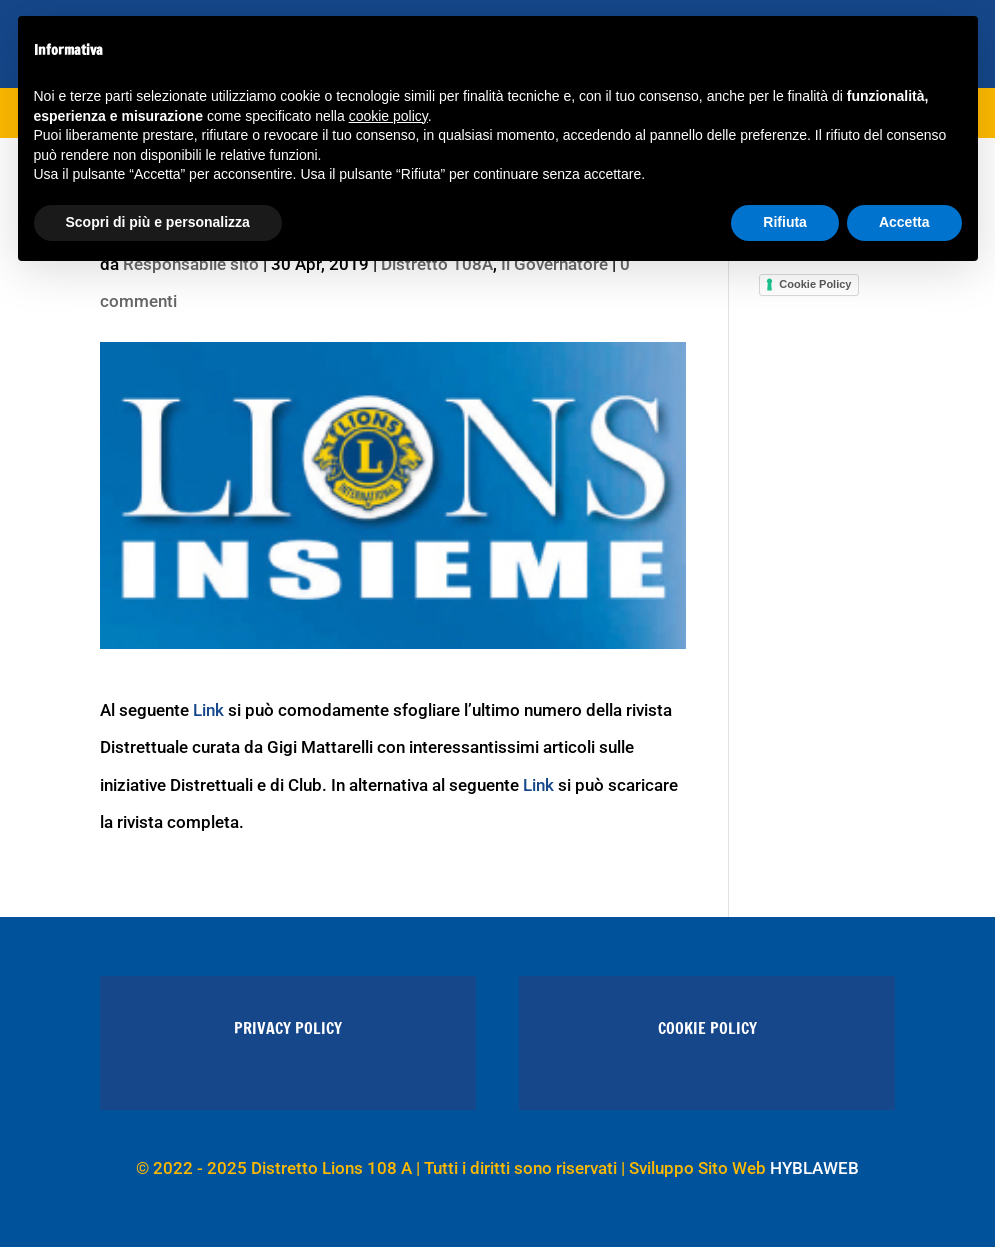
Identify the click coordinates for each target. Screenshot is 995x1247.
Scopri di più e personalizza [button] (158, 222)
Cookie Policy (815, 284)
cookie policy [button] (388, 116)
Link (208, 710)
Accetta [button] (904, 222)
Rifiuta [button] (785, 222)
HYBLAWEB (814, 1168)
